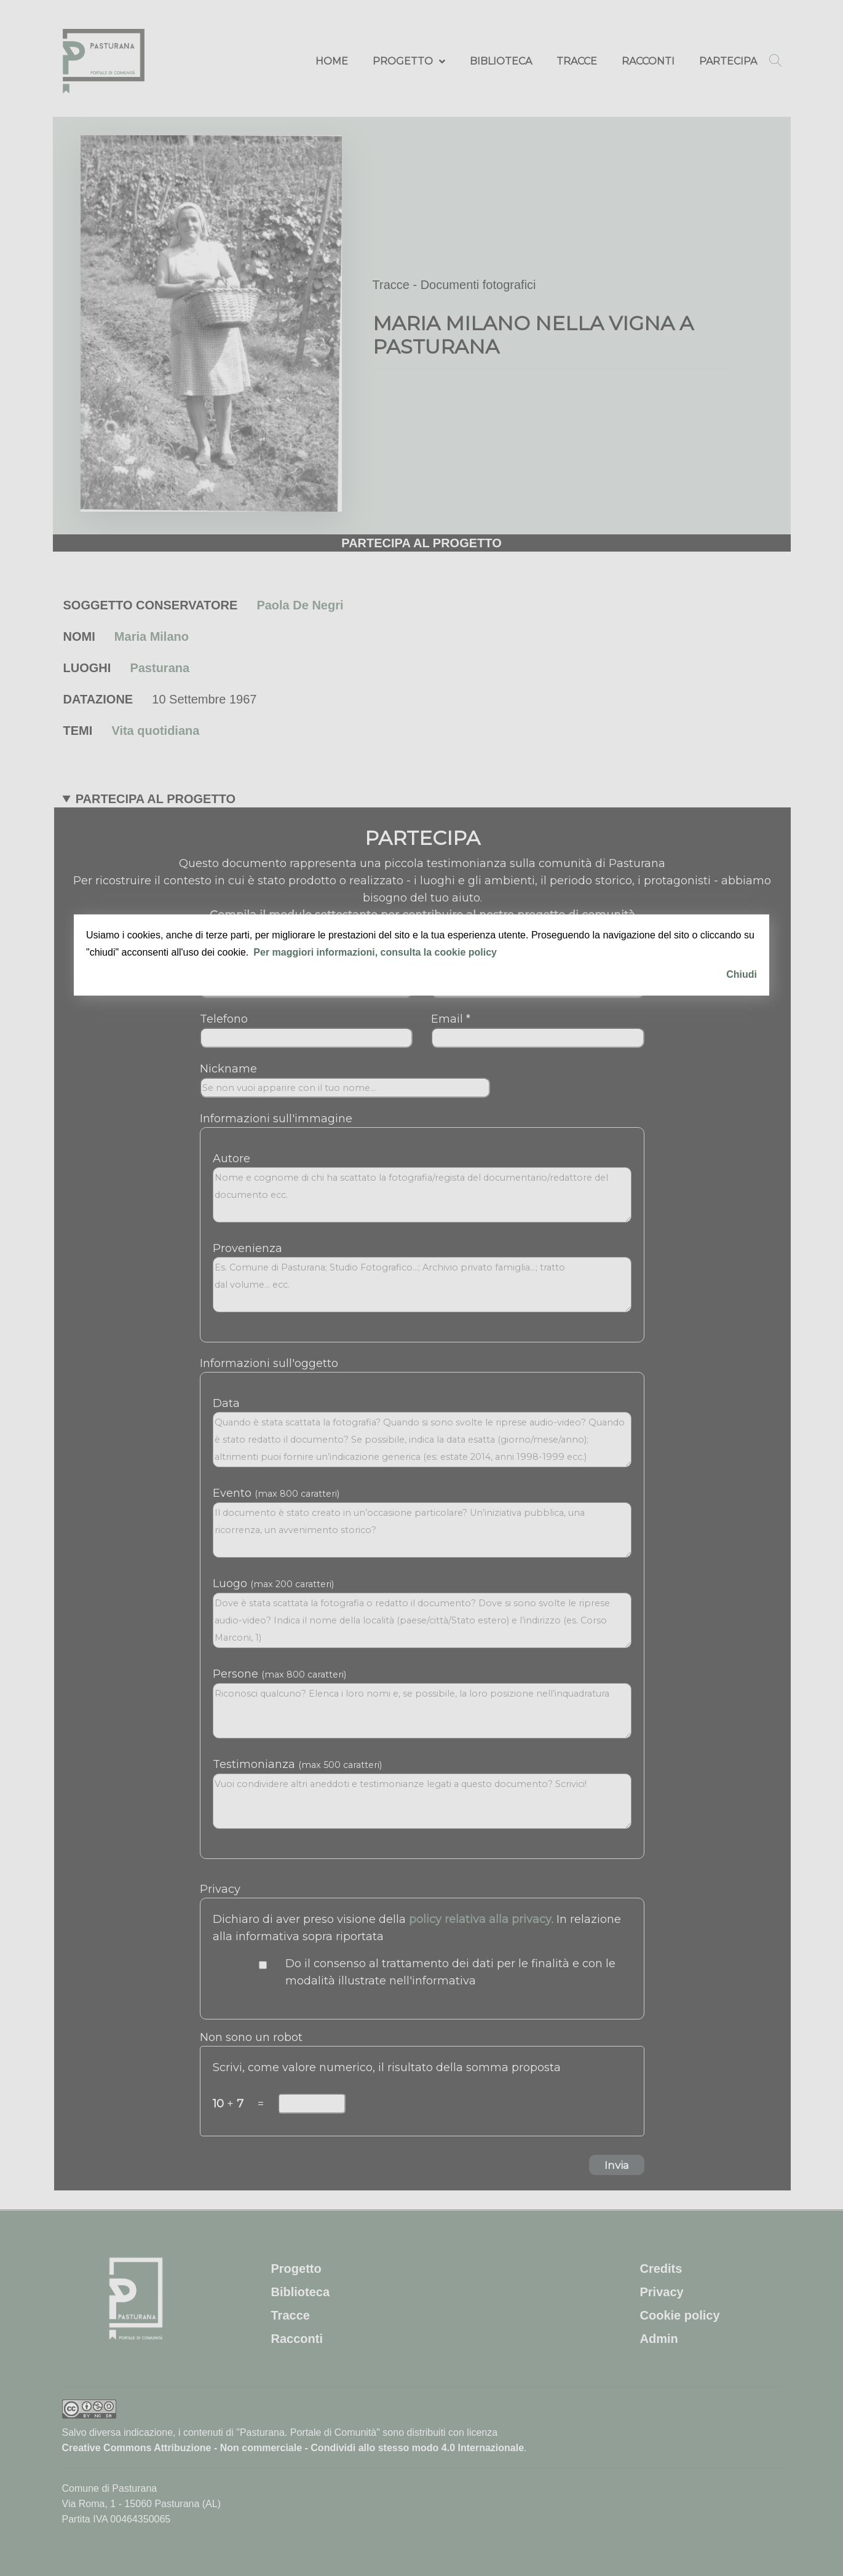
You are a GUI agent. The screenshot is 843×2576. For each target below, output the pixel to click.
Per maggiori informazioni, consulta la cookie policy (375, 952)
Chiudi (741, 974)
